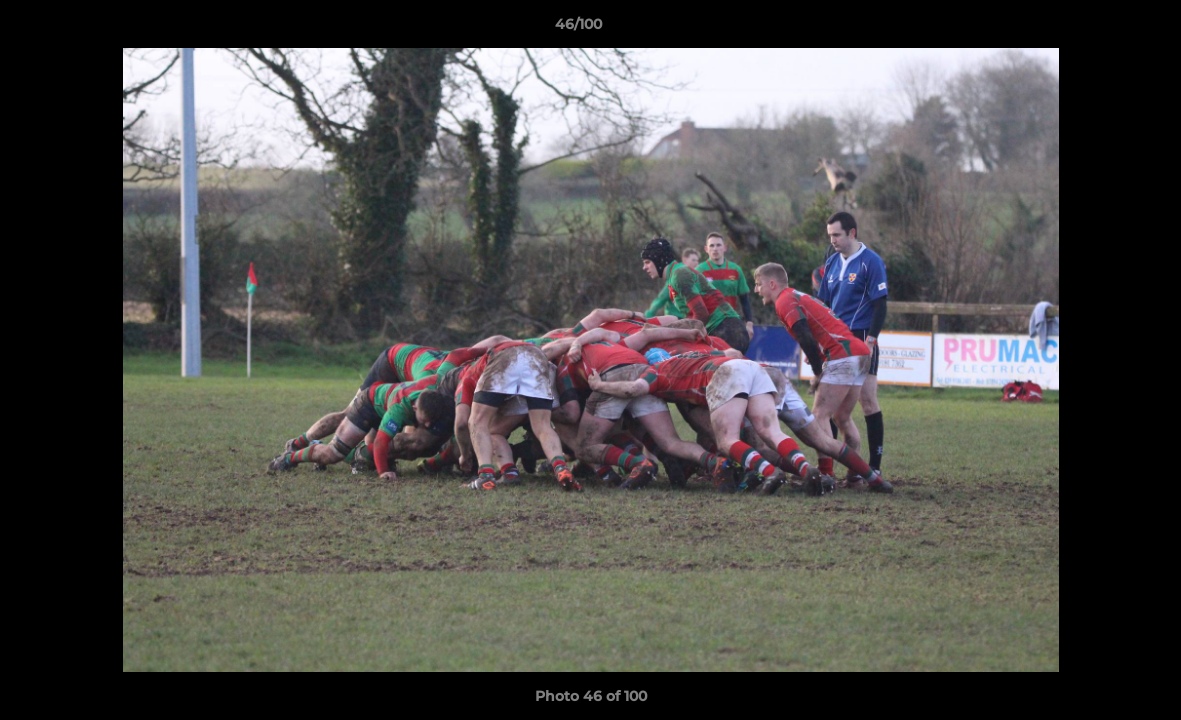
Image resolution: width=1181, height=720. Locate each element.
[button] (1097, 29)
